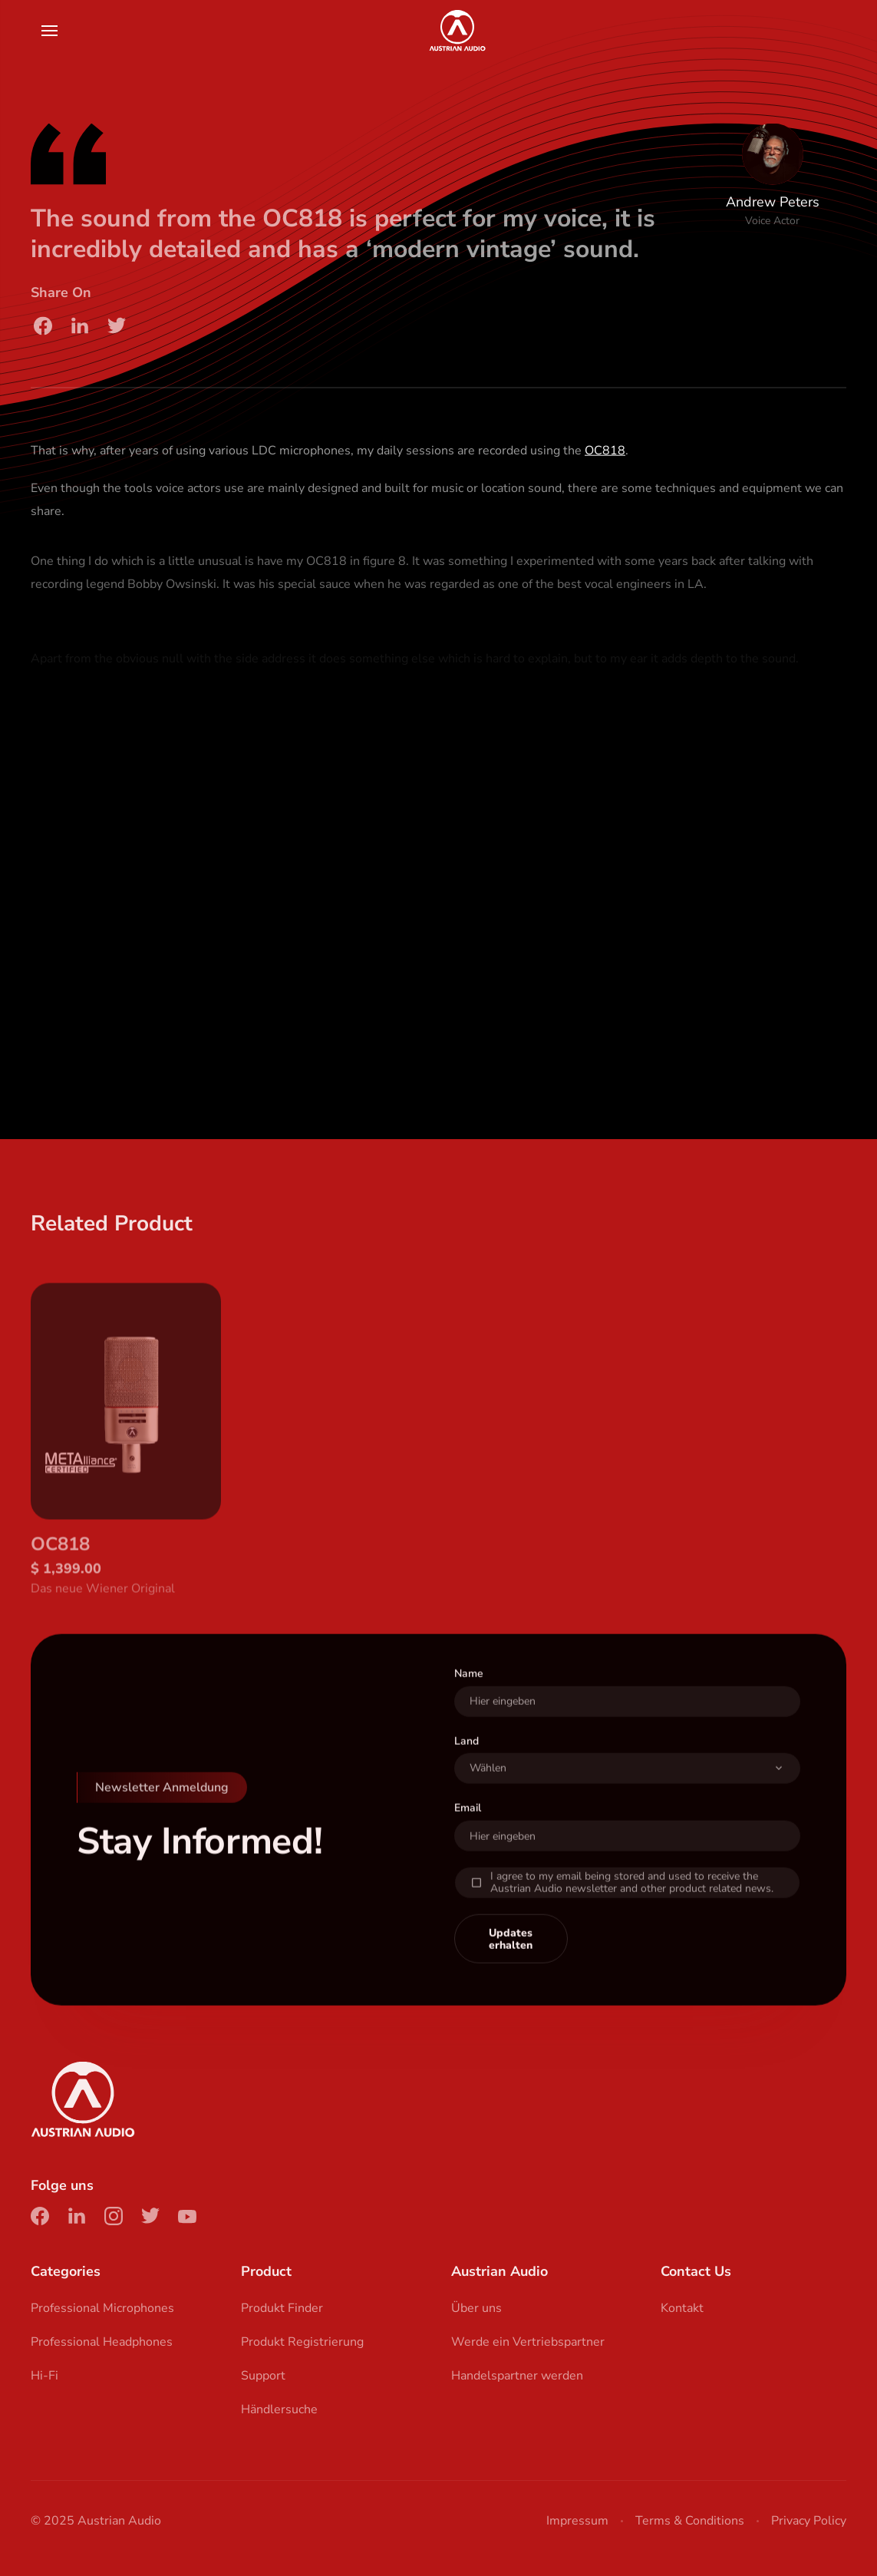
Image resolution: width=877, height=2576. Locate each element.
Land (466, 1766)
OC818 (605, 457)
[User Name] (627, 1726)
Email (467, 1833)
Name (468, 1698)
